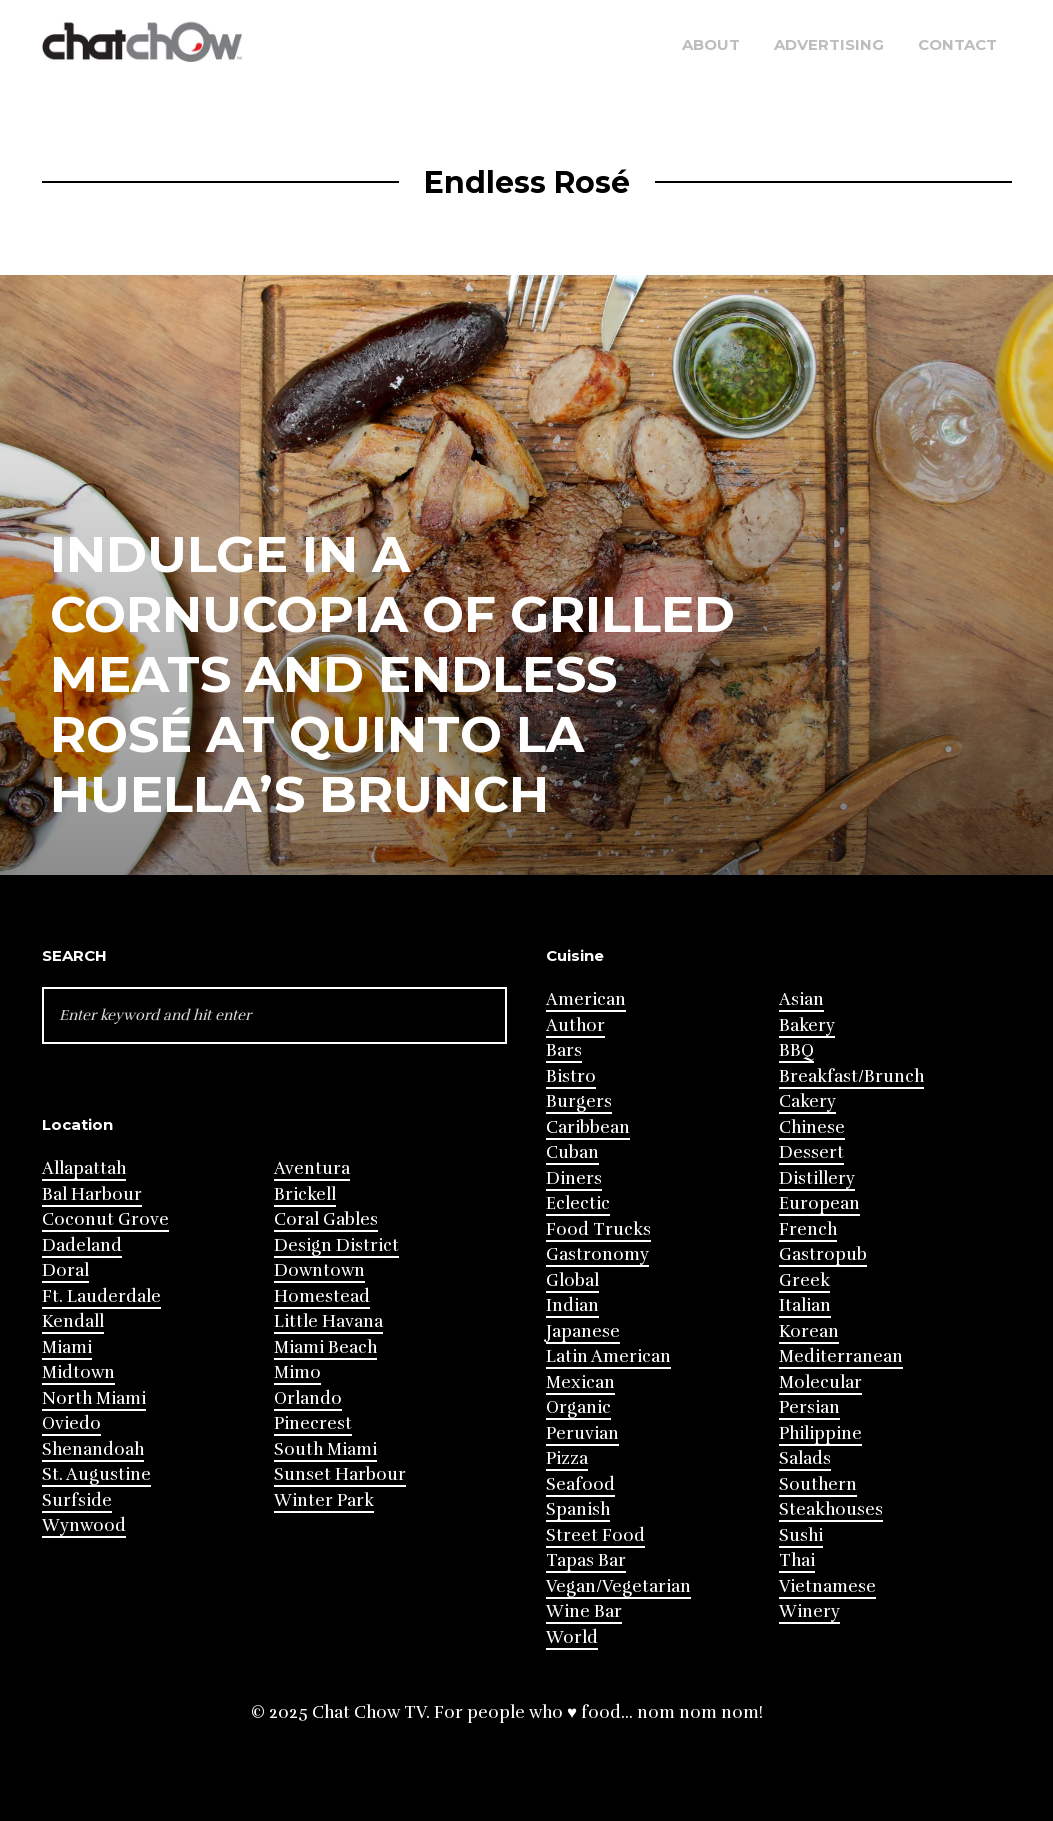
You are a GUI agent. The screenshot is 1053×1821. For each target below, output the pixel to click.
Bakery (807, 1025)
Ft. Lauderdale (101, 1296)
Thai (797, 1560)
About (711, 44)
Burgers (579, 1101)
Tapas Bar (586, 1560)
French (808, 1229)
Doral (65, 1270)
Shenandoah (93, 1449)
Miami (67, 1347)
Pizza (567, 1458)
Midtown (78, 1372)
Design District (336, 1245)
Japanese (583, 1331)
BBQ (796, 1050)
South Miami (325, 1449)
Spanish (578, 1509)
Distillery (817, 1178)
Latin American (608, 1356)
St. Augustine (96, 1474)
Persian (809, 1407)
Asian (801, 999)
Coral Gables (326, 1219)
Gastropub (823, 1254)
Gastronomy (597, 1254)
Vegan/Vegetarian (618, 1586)
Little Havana (328, 1321)
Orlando (308, 1398)
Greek (804, 1280)
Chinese (812, 1127)
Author (575, 1025)
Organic (578, 1407)
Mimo (297, 1372)
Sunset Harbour (340, 1474)
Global (572, 1280)
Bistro (571, 1076)
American (586, 999)
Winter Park (324, 1500)
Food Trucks (598, 1229)
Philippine (820, 1433)
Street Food (595, 1535)
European (819, 1203)
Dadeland (82, 1245)
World (572, 1637)
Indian (572, 1305)
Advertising (829, 44)
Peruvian (582, 1433)
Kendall (73, 1321)
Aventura (312, 1168)
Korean (809, 1331)
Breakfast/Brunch (851, 1076)
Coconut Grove (105, 1219)
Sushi (801, 1535)
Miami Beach (325, 1347)
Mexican (580, 1382)
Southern (818, 1484)
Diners (574, 1178)
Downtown (319, 1270)
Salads (805, 1458)
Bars (564, 1050)
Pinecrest (313, 1423)
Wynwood (84, 1525)
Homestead (322, 1296)
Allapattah (84, 1168)
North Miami (94, 1398)
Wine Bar (584, 1611)
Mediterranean (841, 1356)
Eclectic (578, 1203)
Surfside (77, 1500)
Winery (809, 1611)
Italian (805, 1305)
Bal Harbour (92, 1194)
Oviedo (71, 1423)
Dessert (811, 1152)
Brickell (305, 1194)
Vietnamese (827, 1586)
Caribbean (588, 1127)
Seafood (580, 1484)
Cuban (572, 1152)
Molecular (820, 1382)
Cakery (807, 1101)
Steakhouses (831, 1509)
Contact (957, 44)
